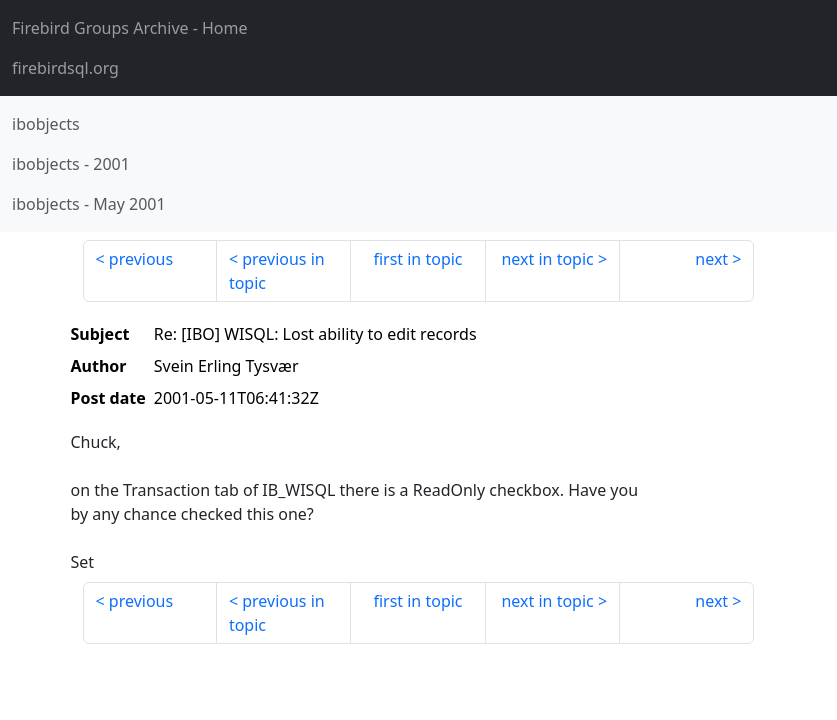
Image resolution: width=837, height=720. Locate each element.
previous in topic (277, 271)
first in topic (417, 259)
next (711, 259)
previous (141, 259)
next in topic (547, 259)
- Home (130, 28)
